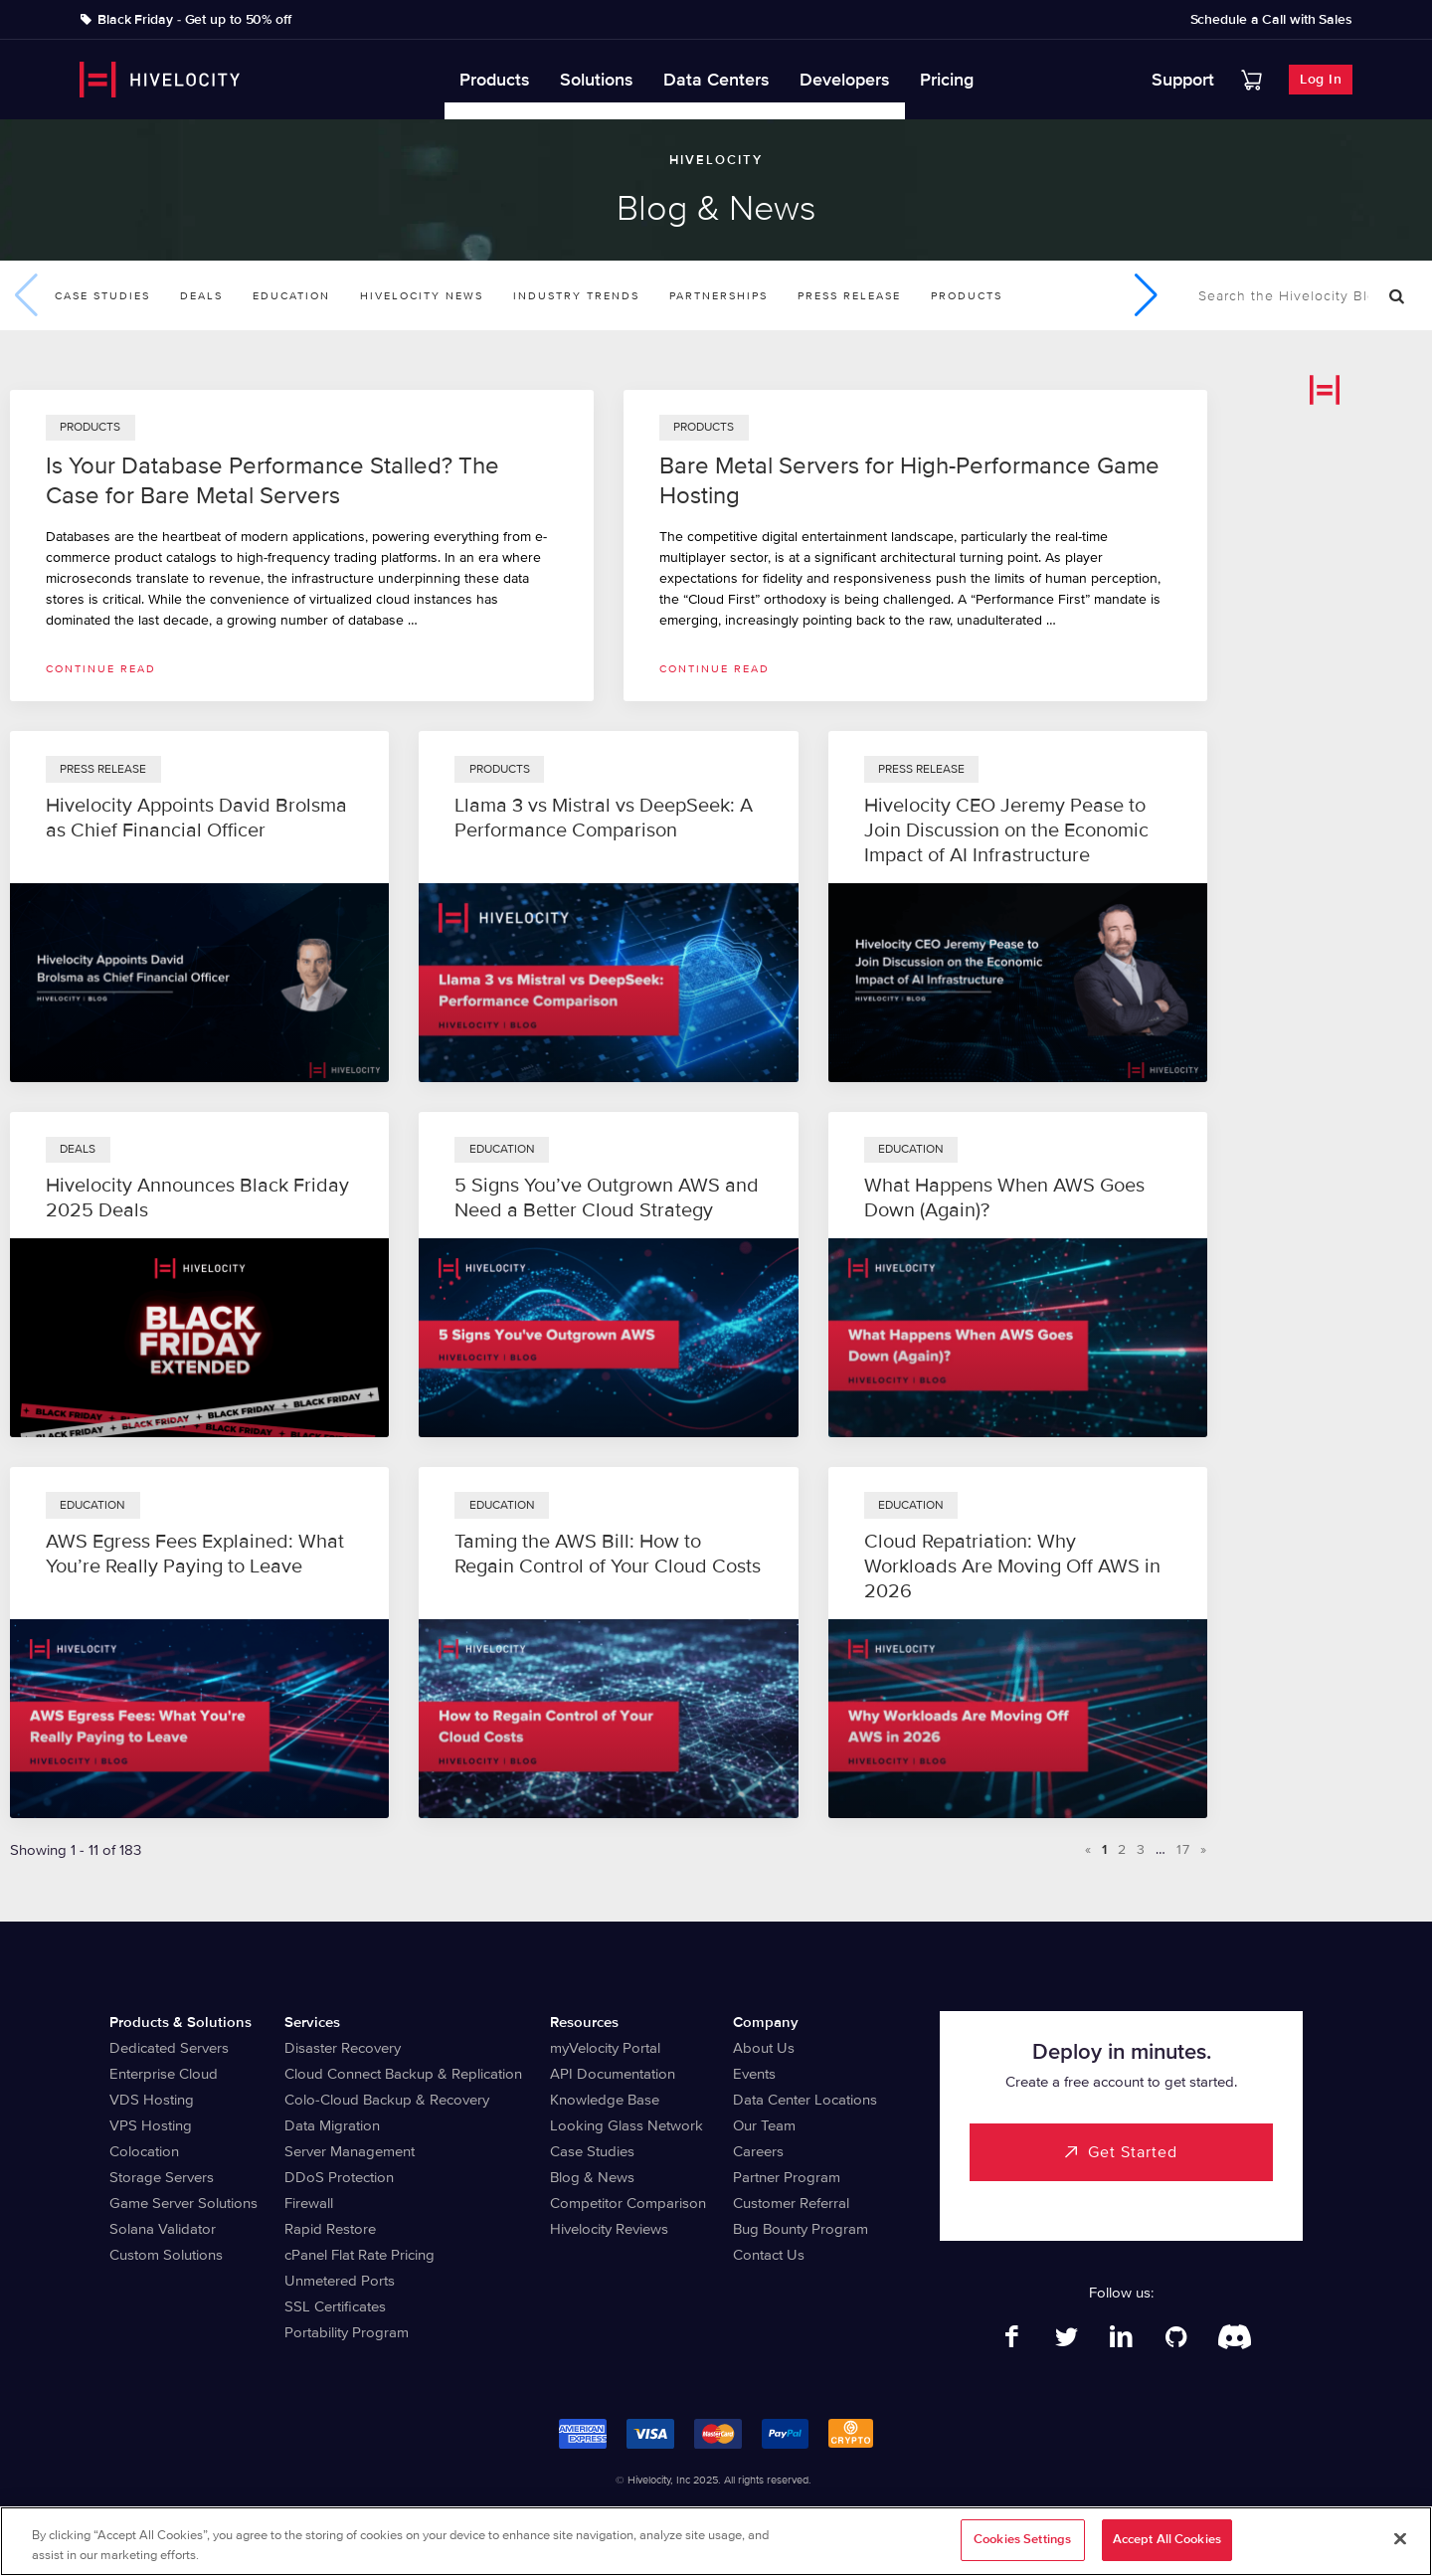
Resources (584, 2022)
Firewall (308, 2203)
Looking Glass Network (626, 2125)
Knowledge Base (604, 2100)
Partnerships (718, 295)
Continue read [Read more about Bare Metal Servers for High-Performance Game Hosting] (714, 668)
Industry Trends (576, 295)
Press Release (849, 295)
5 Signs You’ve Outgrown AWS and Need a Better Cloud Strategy (606, 1198)
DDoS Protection (339, 2177)
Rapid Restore (330, 2229)
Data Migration (332, 2125)
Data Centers (716, 80)
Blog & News (592, 2177)
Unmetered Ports (339, 2281)
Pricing (947, 80)
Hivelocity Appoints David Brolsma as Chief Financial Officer (196, 818)
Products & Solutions (180, 2022)
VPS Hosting (150, 2125)
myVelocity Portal (605, 2048)
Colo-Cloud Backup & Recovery (386, 2100)
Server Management (349, 2151)
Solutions (596, 80)
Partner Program (786, 2177)
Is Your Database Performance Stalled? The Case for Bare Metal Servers (272, 481)
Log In (1321, 79)
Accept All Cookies (1167, 2542)
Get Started (1132, 2152)
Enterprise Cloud (163, 2074)
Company (766, 2022)
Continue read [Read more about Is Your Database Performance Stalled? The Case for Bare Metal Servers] (101, 668)
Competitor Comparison (628, 2203)
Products (494, 80)
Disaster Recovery (342, 2048)
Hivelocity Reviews (609, 2229)
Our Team (764, 2125)
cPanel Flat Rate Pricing (359, 2255)
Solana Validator (162, 2229)
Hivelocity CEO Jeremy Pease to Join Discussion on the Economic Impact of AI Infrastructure (1006, 830)
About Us (764, 2048)
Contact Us (769, 2255)
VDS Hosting (151, 2100)
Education (291, 295)
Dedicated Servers (169, 2048)
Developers (845, 80)
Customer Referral (791, 2203)
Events (754, 2074)
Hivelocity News (421, 295)
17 (1183, 1849)
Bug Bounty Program (800, 2229)
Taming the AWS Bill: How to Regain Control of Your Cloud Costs (607, 1554)
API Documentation (612, 2074)
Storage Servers (161, 2177)
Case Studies (102, 295)
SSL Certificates (335, 2306)
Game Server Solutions (183, 2203)
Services (312, 2022)
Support (1183, 80)
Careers (758, 2151)
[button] (1146, 295)
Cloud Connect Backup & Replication (403, 2074)
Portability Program (346, 2332)
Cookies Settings (1022, 2542)
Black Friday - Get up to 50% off (194, 20)
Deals (201, 295)
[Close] (1400, 2542)
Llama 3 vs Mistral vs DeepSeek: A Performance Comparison (603, 818)
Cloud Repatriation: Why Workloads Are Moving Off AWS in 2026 (1012, 1566)
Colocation (144, 2151)
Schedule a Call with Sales (1271, 20)
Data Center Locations (805, 2100)
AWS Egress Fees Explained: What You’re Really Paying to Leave (195, 1554)
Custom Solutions (166, 2255)
